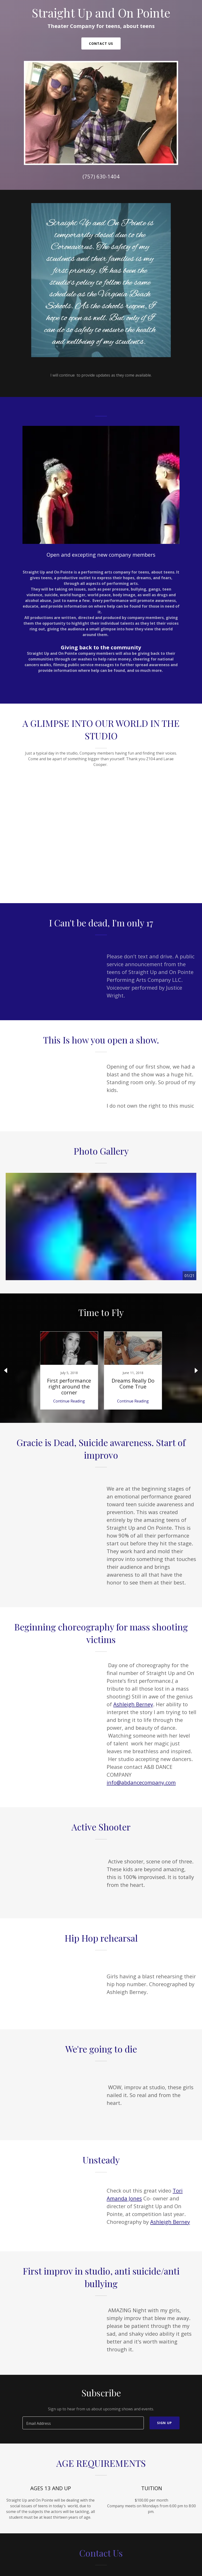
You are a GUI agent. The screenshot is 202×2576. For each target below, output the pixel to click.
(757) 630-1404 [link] (101, 176)
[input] (83, 2423)
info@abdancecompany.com (141, 1782)
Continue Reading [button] (69, 1401)
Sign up (164, 2423)
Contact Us (101, 43)
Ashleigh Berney (170, 2221)
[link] (69, 1370)
